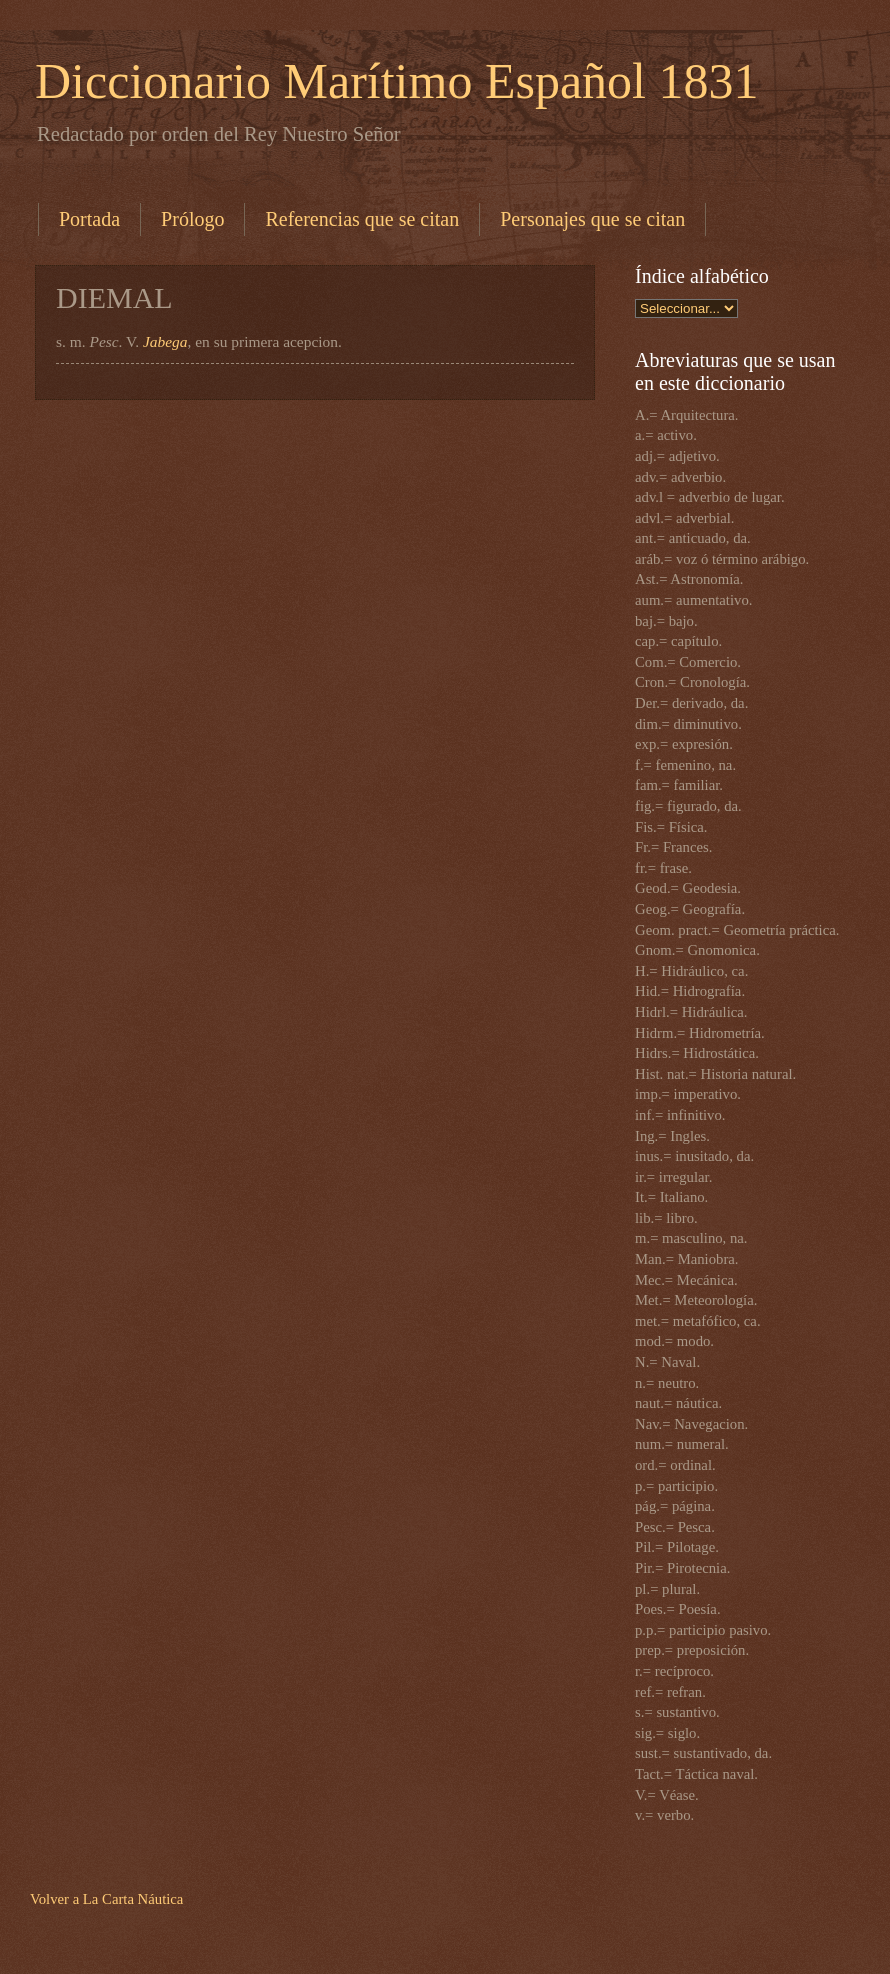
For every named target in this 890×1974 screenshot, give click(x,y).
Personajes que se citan (592, 219)
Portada (89, 219)
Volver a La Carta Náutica (106, 1899)
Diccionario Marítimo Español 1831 (396, 81)
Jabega (165, 341)
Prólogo (192, 219)
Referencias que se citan (362, 219)
